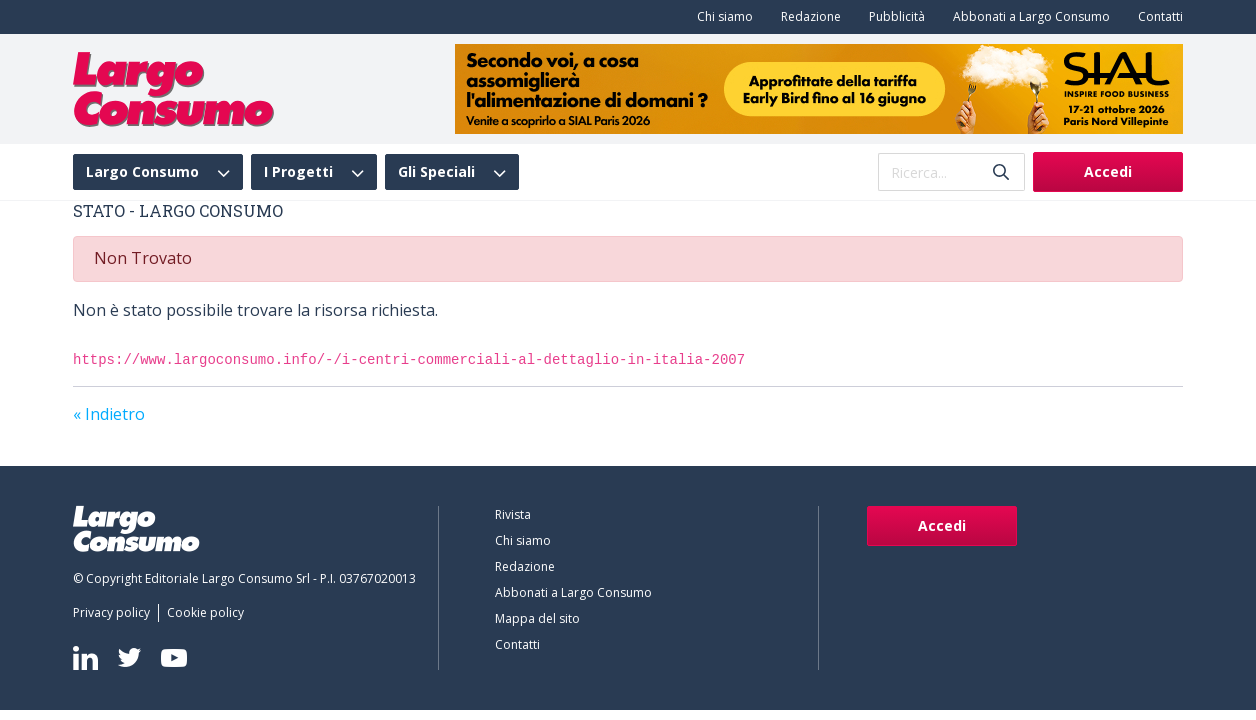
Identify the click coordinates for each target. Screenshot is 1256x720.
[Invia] (1001, 172)
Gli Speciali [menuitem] (436, 172)
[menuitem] (721, 17)
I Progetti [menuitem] (298, 172)
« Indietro (109, 414)
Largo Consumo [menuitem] (142, 172)
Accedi (1108, 171)
